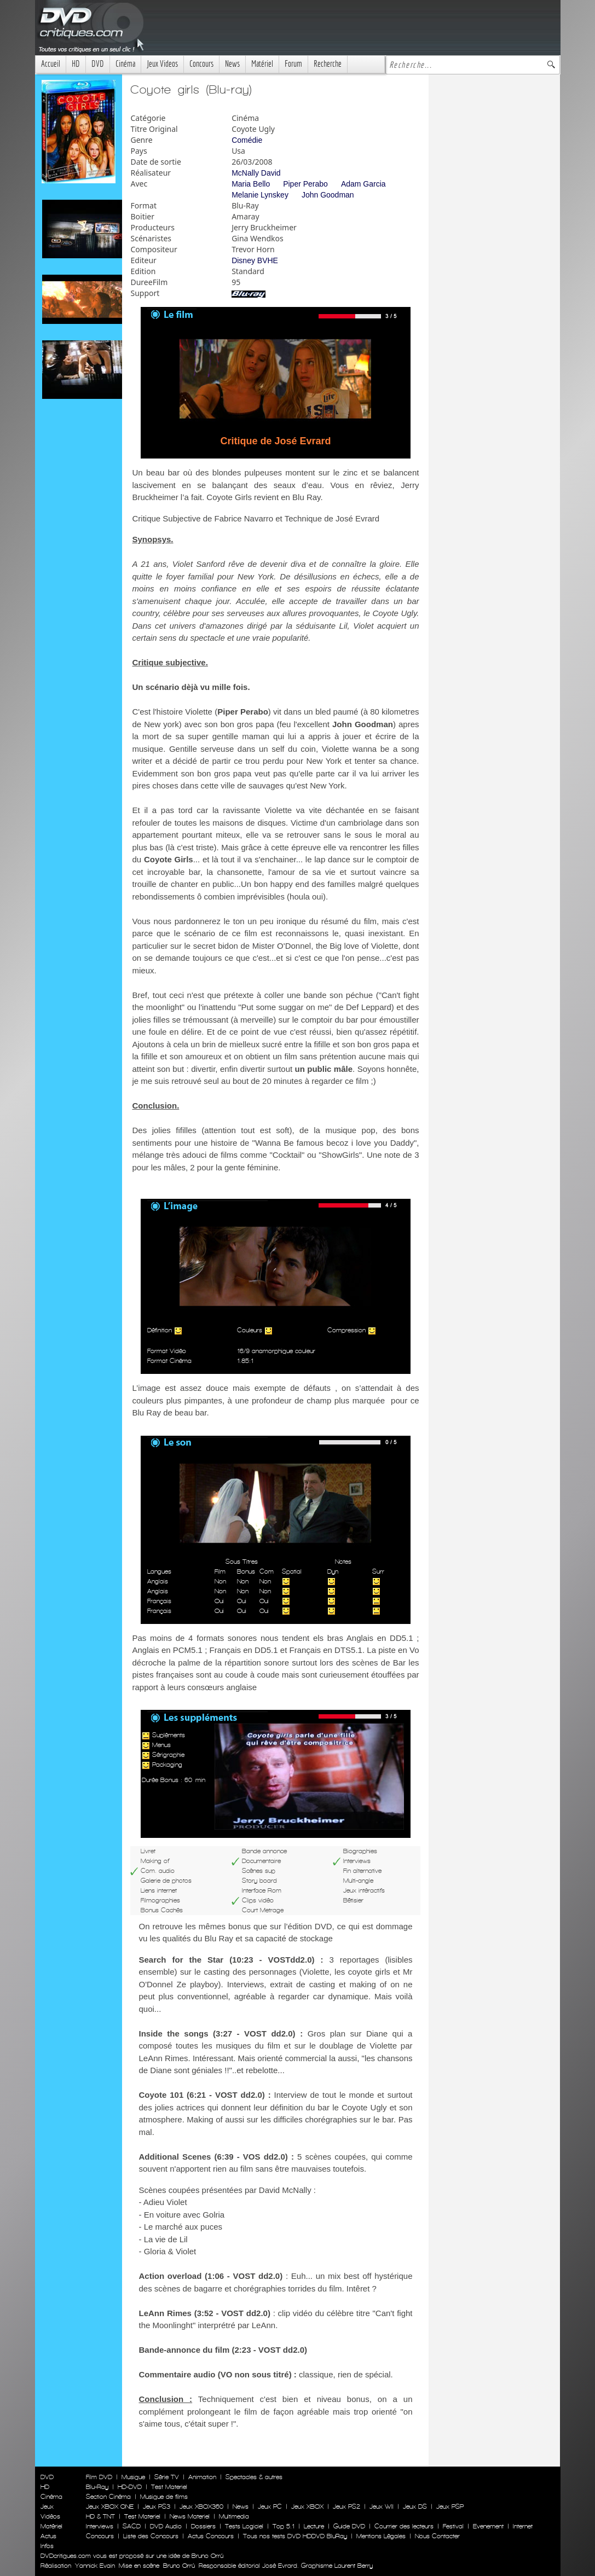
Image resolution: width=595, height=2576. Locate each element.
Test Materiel (169, 2487)
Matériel (262, 64)
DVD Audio (166, 2526)
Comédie (247, 140)
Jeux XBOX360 (201, 2506)
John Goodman (328, 194)
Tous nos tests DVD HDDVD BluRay (295, 2536)
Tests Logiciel (244, 2526)
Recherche (328, 64)
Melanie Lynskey (260, 194)
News (232, 64)
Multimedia (234, 2516)
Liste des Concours (150, 2536)
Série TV (166, 2477)
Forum (293, 64)
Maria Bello (251, 183)
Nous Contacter (436, 2536)
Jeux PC (270, 2506)
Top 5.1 (283, 2526)
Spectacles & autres (254, 2477)
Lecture (314, 2526)
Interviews (99, 2526)
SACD (132, 2526)
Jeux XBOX (307, 2506)
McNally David (256, 173)
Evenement (488, 2526)
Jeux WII (381, 2506)
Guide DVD (349, 2526)
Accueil (50, 64)
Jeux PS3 (156, 2506)
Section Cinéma (108, 2496)
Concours (201, 64)
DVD (97, 64)
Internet (523, 2526)
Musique (133, 2477)
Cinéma (125, 64)
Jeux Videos (162, 64)
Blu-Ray (97, 2487)
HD (76, 64)
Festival (453, 2526)
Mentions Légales (381, 2536)
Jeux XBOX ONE (110, 2506)
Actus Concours (211, 2536)
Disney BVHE (255, 260)
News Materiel (190, 2516)
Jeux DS (415, 2506)
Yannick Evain (95, 2565)
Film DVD (99, 2477)
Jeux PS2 (346, 2506)
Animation (202, 2477)
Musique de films (164, 2496)
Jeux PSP (450, 2506)
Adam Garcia (363, 183)
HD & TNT (100, 2516)
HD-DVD (130, 2487)
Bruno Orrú (179, 2565)
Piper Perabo (305, 183)
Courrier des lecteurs (404, 2526)
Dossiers (203, 2526)
